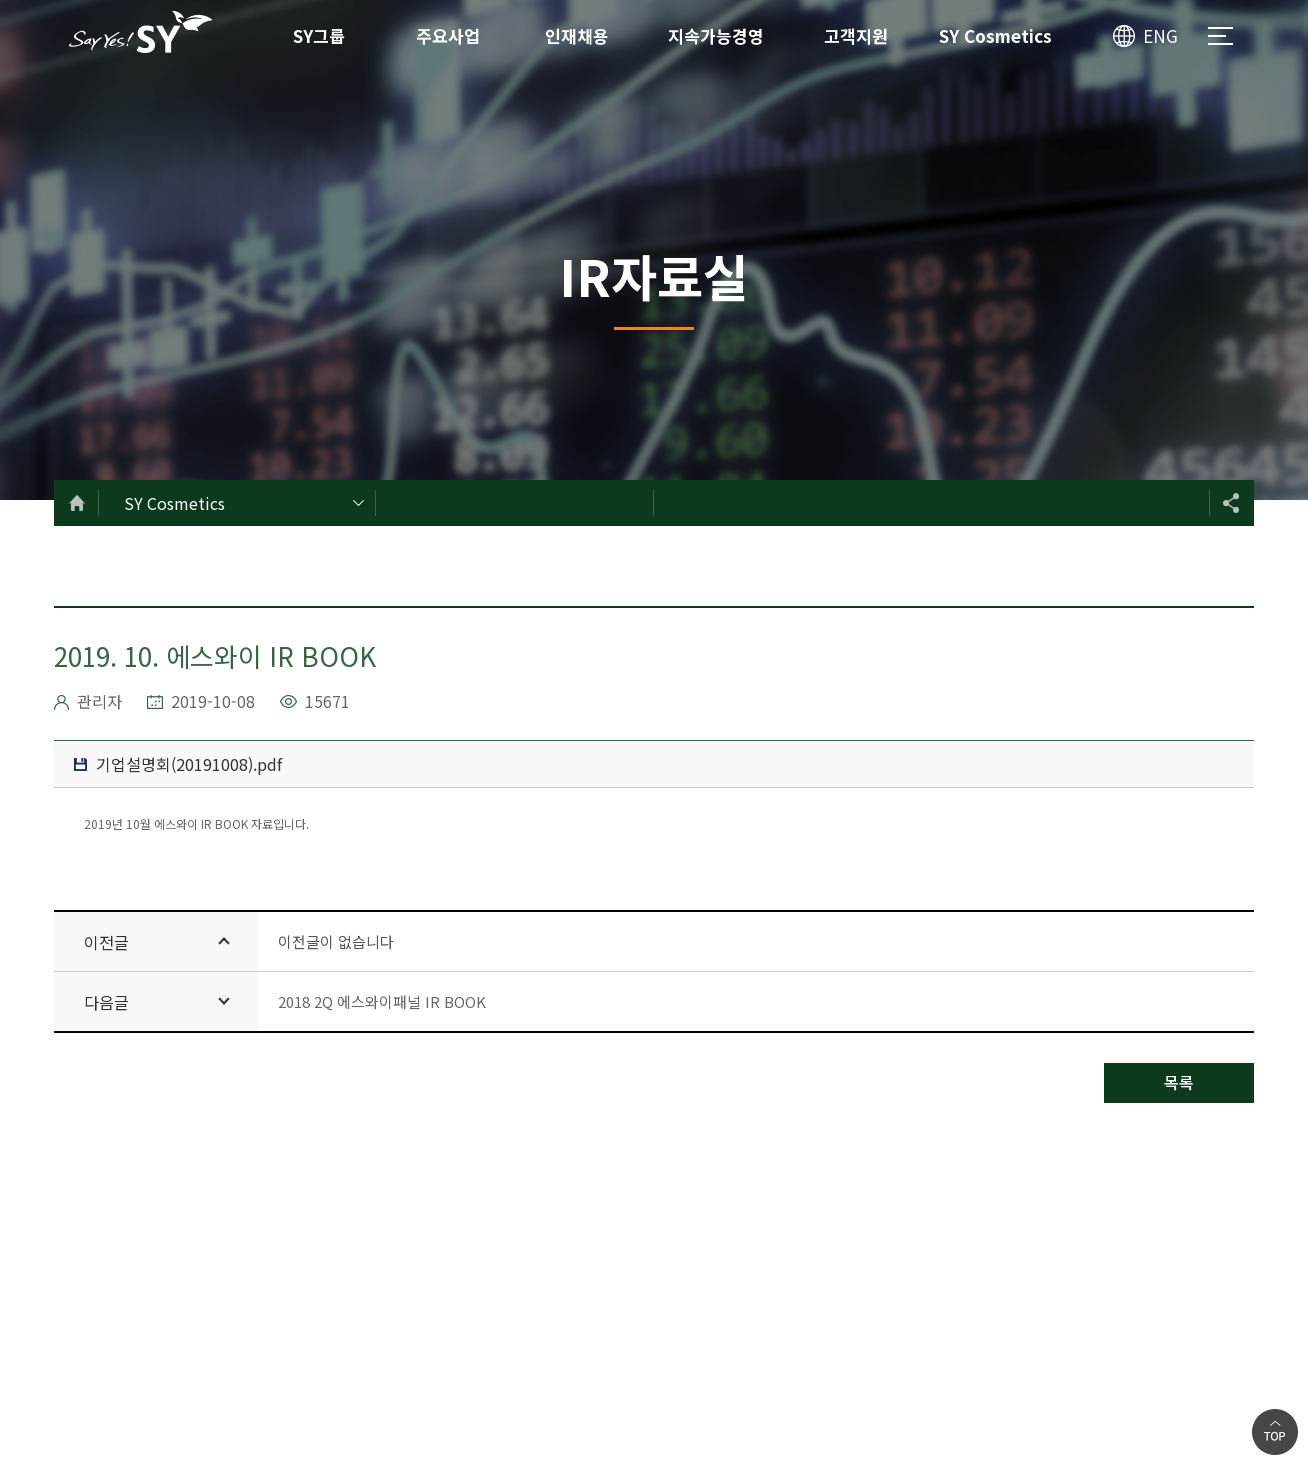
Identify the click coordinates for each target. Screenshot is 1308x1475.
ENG (1160, 35)
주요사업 (448, 35)
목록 (1179, 1082)
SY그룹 (319, 35)
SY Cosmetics (995, 35)
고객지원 (856, 35)
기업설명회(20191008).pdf (178, 764)
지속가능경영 (716, 35)
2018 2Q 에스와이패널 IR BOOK (382, 1001)
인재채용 (577, 35)
